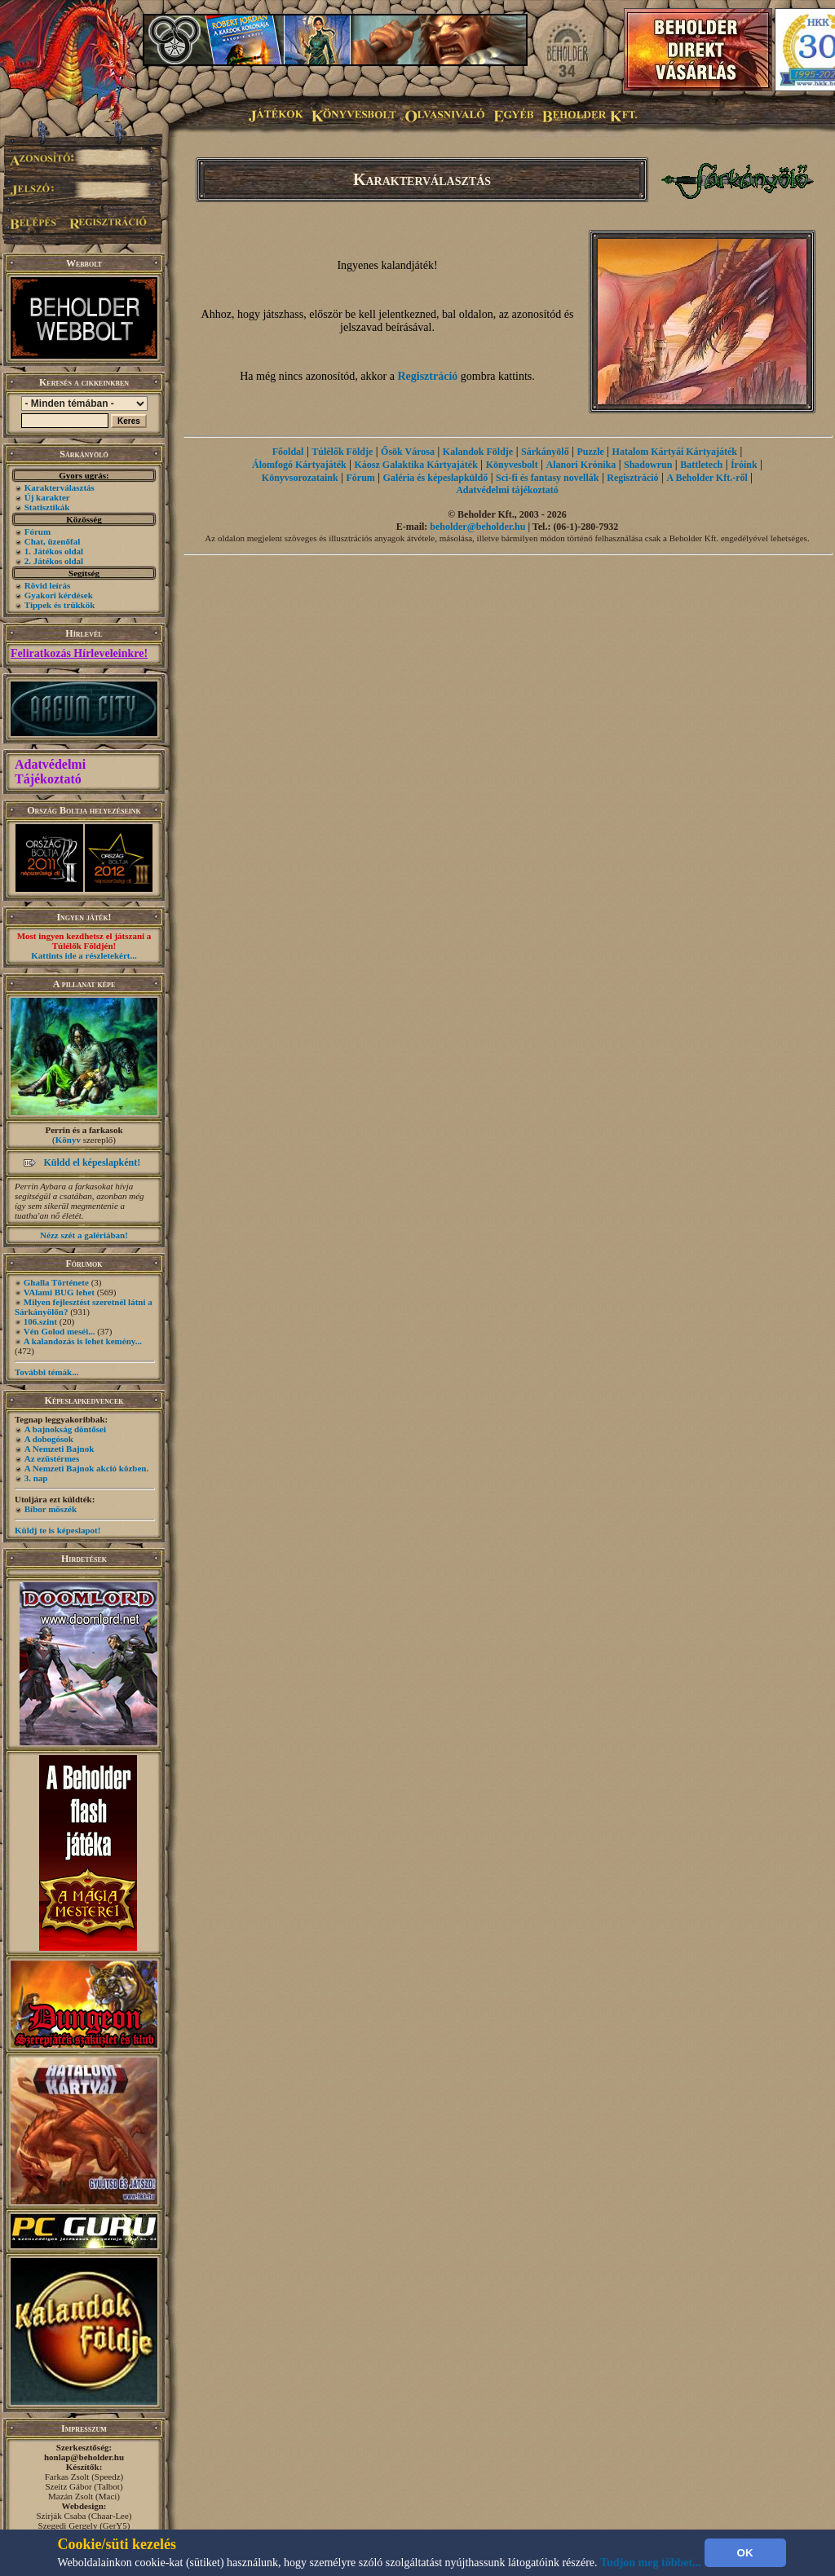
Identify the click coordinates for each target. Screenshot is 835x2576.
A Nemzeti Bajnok (59, 1448)
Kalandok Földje (478, 451)
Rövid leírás (47, 585)
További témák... (46, 1372)
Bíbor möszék (50, 1509)
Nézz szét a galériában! (84, 1235)
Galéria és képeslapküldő (435, 477)
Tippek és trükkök (59, 605)
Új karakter (47, 497)
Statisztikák (47, 507)
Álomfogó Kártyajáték (299, 464)
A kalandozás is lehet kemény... (83, 1341)
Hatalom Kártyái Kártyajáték (674, 451)
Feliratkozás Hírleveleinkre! (79, 653)
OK (745, 2553)
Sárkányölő (545, 451)
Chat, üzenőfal (52, 541)
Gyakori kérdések (58, 595)
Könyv (68, 1140)
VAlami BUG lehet (59, 1292)
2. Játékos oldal (53, 561)
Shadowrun (648, 464)
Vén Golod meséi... (59, 1331)
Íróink (744, 464)
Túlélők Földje (342, 451)
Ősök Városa (408, 451)
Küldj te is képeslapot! (57, 1530)
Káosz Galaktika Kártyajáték (416, 464)
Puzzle (590, 451)
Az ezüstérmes (52, 1458)
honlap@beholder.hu (84, 2457)
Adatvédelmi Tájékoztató (50, 771)
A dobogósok (48, 1439)
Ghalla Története (56, 1282)
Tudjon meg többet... (650, 2562)
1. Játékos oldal (53, 551)
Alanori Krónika (581, 464)
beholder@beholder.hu (477, 526)
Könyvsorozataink (300, 477)
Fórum (37, 531)
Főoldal (288, 451)
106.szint (40, 1321)
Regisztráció (427, 376)
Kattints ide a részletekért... (84, 955)
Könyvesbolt (512, 464)
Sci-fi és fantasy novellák (547, 477)
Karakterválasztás (59, 487)
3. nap (36, 1478)
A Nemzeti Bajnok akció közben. (86, 1468)
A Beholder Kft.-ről (706, 477)
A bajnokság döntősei (65, 1429)
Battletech (701, 464)
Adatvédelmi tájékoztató (507, 490)
